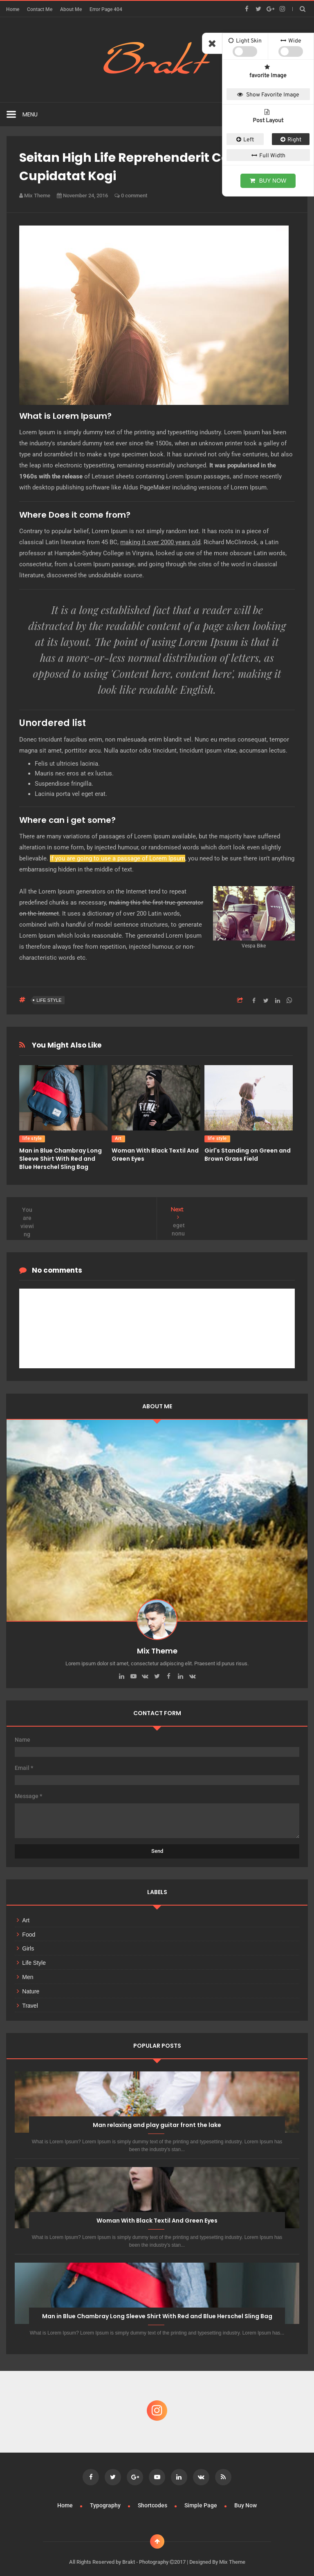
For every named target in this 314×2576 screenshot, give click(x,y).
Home (12, 9)
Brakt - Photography (146, 2554)
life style (48, 1000)
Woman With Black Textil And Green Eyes (157, 2216)
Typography (106, 2497)
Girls (28, 1944)
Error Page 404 (106, 9)
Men (27, 1973)
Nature (30, 1987)
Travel (30, 2001)
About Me (71, 9)
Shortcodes (153, 2497)
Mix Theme (232, 2554)
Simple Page (201, 2497)
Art (118, 1138)
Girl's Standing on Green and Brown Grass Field (247, 1154)
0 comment (130, 195)
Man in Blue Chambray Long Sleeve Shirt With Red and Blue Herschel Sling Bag (60, 1158)
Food (28, 1930)
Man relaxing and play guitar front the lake (157, 2121)
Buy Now (245, 2497)
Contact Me (39, 9)
